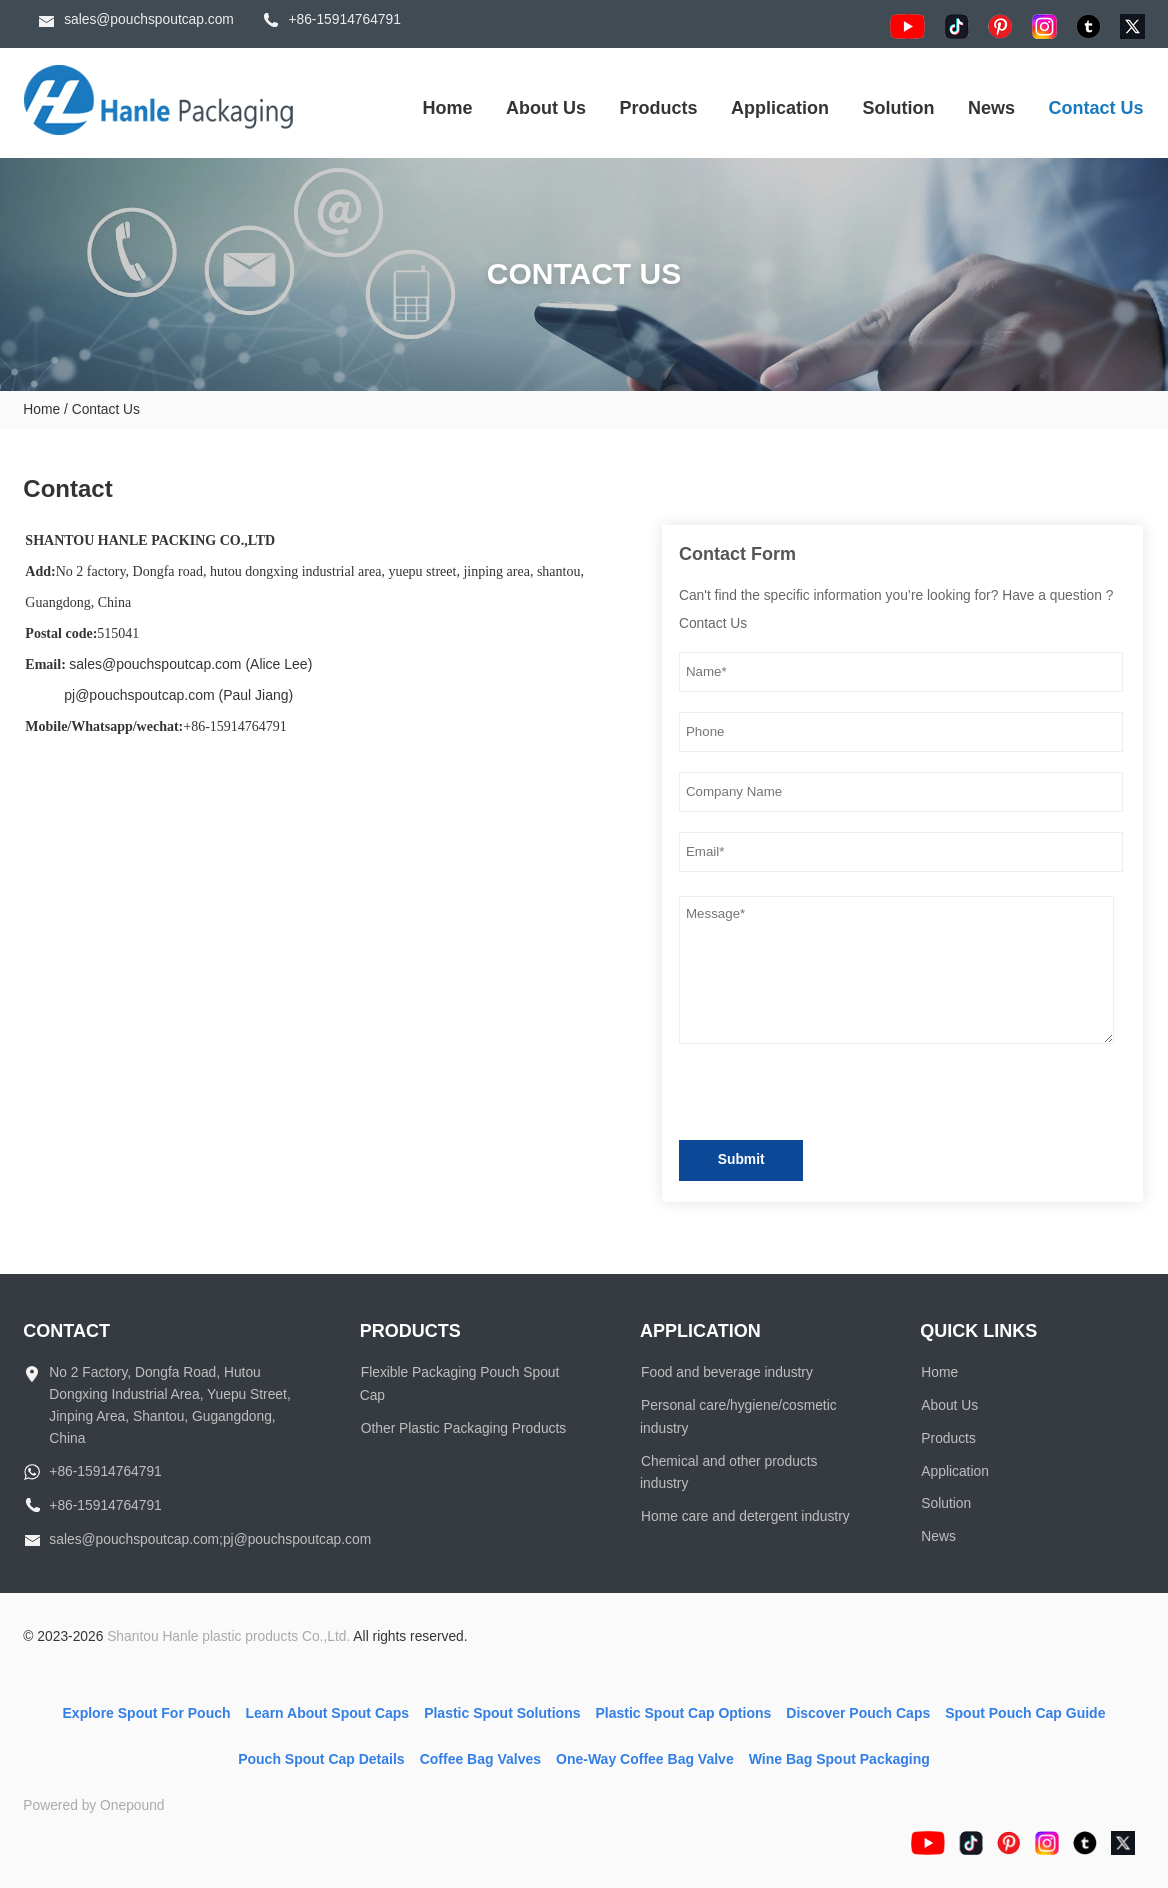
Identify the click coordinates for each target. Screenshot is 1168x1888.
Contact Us (1096, 108)
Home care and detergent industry (745, 1516)
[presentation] (831, 1096)
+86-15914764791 (344, 19)
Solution (899, 108)
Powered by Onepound (93, 1805)
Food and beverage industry (727, 1372)
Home (448, 108)
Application (780, 108)
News (991, 108)
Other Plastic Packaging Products (464, 1428)
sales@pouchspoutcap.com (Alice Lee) (190, 664)
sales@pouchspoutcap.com (149, 19)
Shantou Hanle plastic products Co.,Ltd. (228, 1636)
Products (659, 108)
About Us (546, 108)
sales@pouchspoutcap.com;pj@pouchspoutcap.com (210, 1539)
